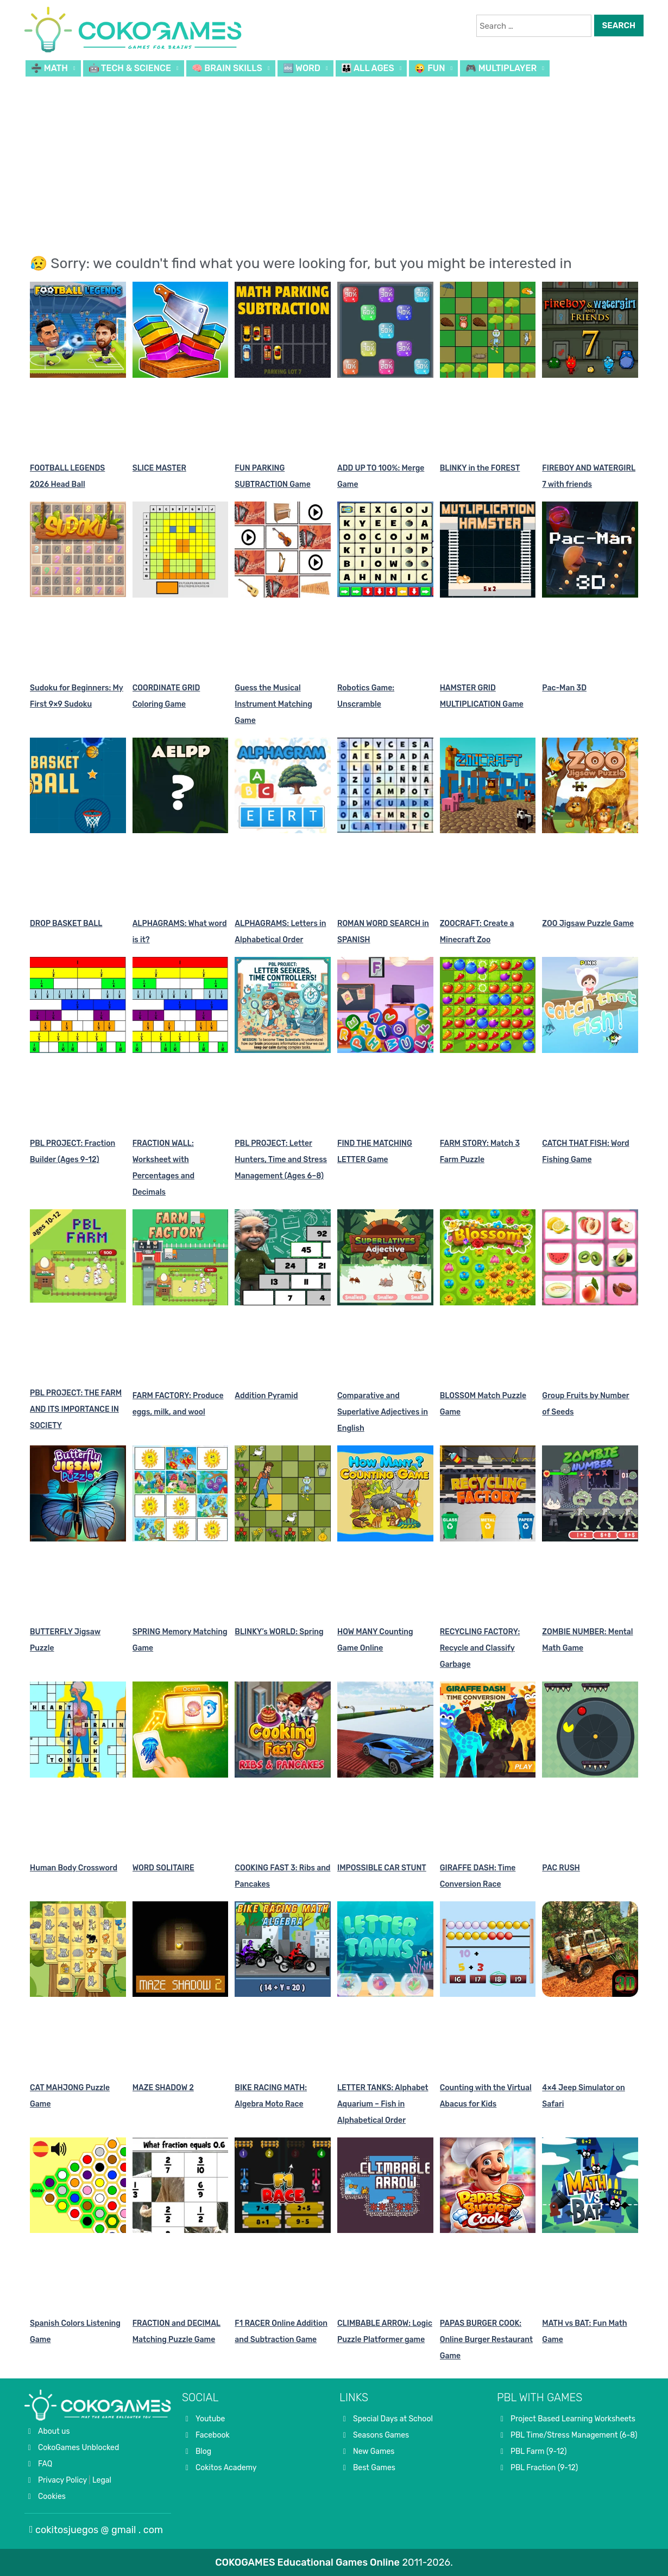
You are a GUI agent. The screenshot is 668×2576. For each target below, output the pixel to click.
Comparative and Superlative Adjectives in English (382, 1412)
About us (54, 2431)
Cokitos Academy (226, 2467)
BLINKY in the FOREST (480, 468)
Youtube (210, 2418)
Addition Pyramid (266, 1395)
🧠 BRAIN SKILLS (227, 68)
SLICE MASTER (159, 468)
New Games (373, 2451)
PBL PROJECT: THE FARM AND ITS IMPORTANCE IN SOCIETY (76, 1409)
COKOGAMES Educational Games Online (307, 2562)
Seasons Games (381, 2435)
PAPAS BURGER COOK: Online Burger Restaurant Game (486, 2340)
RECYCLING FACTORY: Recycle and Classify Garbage (480, 1648)
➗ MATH (49, 68)
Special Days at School (393, 2418)
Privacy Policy (62, 2480)
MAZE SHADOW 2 (163, 2087)
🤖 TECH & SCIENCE (130, 68)
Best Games (374, 2467)
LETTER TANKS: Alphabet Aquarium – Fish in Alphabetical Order (382, 2104)
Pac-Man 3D (564, 688)
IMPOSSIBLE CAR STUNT (381, 1868)
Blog (203, 2451)
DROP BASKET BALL (66, 923)
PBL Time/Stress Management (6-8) (574, 2435)
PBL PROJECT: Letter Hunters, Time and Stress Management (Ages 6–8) (281, 1160)
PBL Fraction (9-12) (544, 2467)
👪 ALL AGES (367, 68)
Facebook (213, 2435)
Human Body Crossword (73, 1868)
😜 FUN (429, 68)
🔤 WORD (302, 68)
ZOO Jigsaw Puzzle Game (588, 923)
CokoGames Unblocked (78, 2447)
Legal (101, 2480)
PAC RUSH (561, 1868)
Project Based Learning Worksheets (573, 2418)
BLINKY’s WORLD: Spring (279, 1631)
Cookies (52, 2496)
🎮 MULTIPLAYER (501, 68)
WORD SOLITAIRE (163, 1868)
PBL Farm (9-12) (539, 2451)
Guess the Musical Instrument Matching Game (273, 704)
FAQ (45, 2464)
